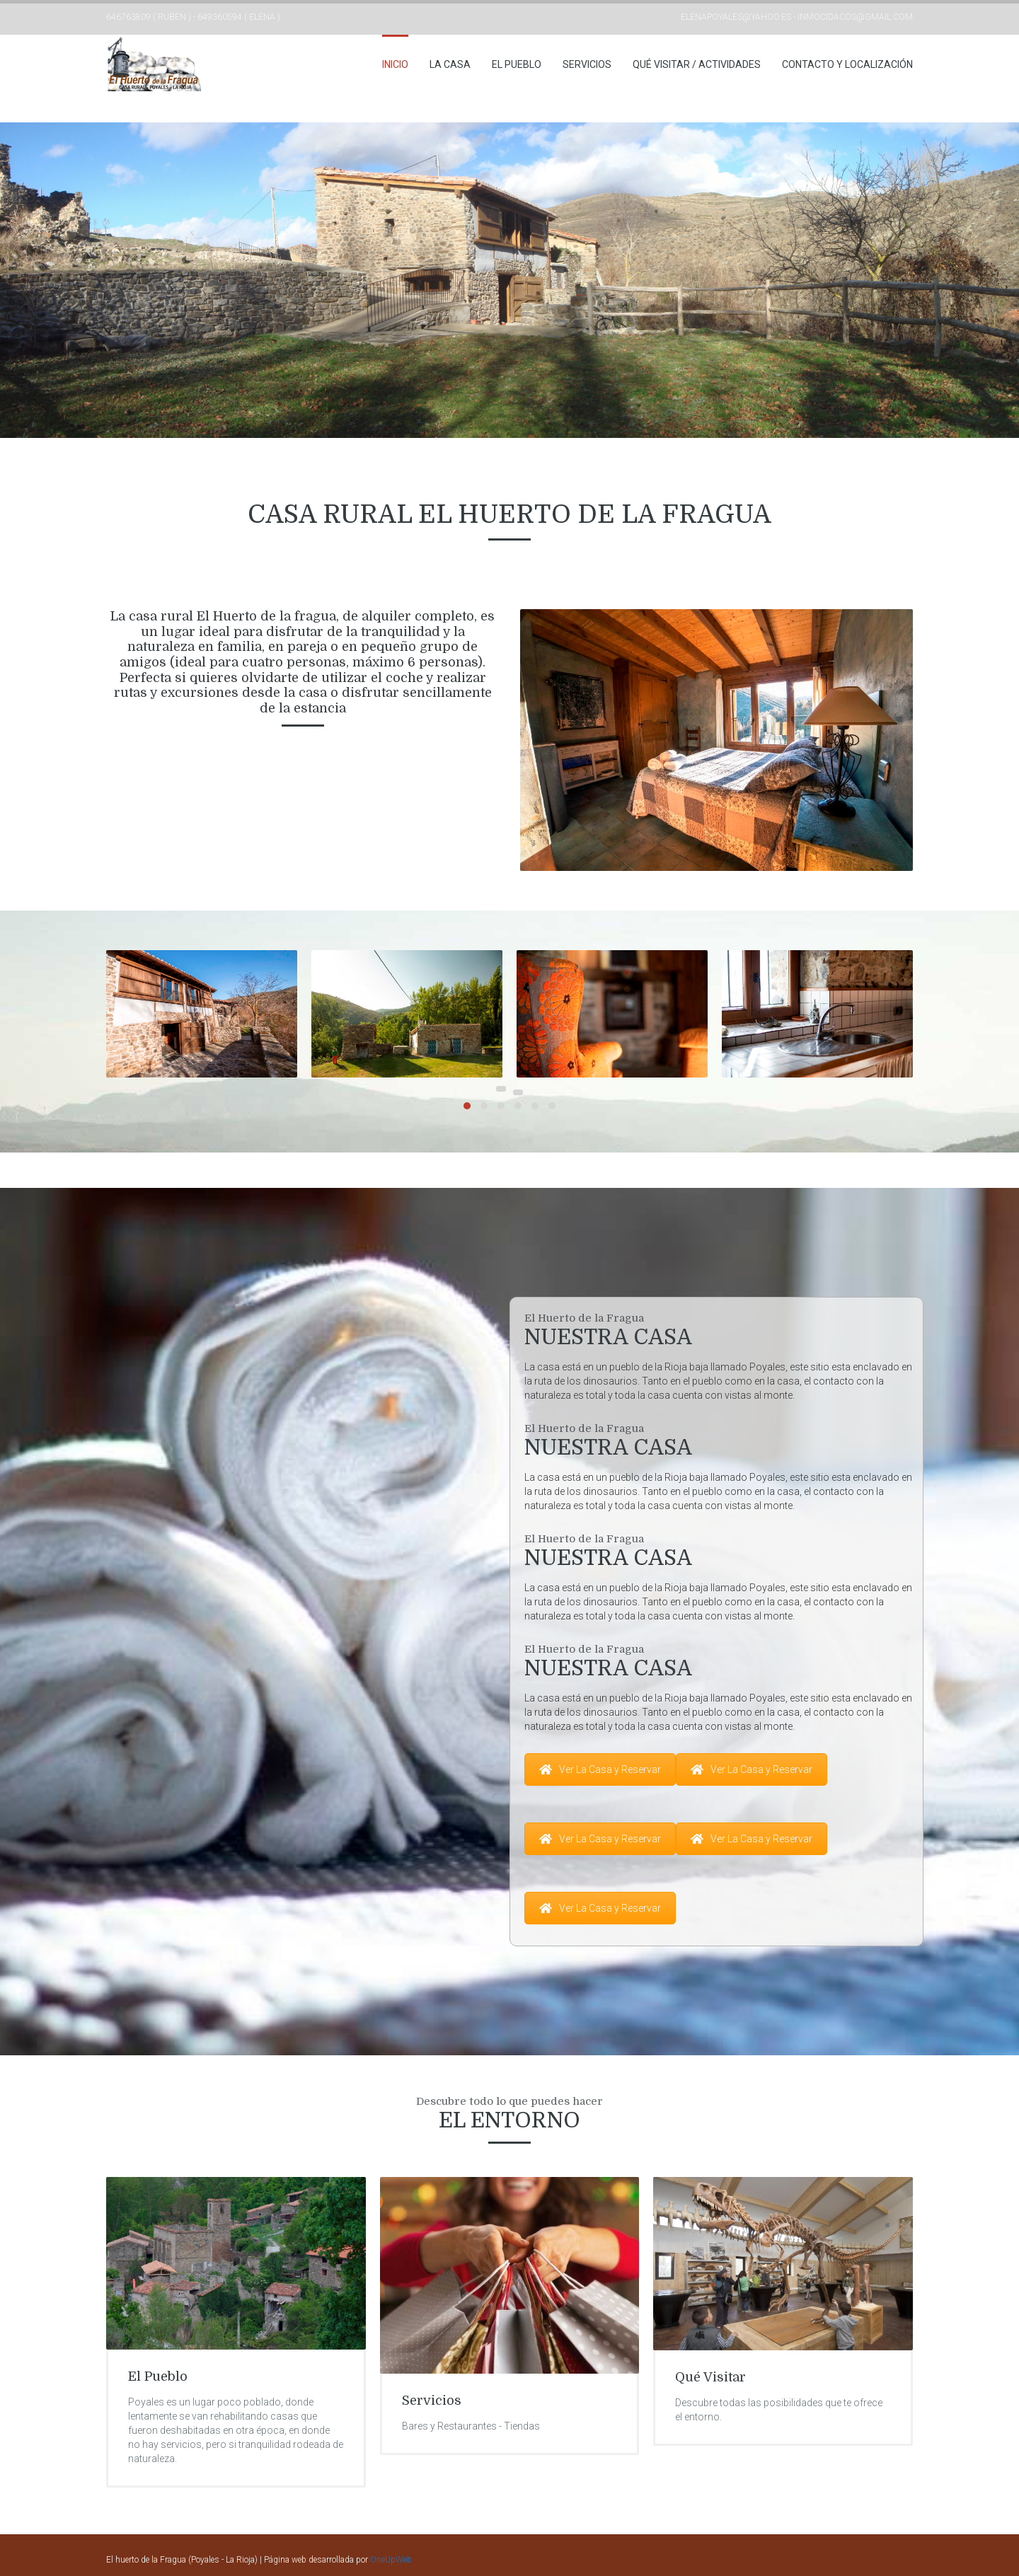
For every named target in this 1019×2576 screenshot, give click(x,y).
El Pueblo (516, 64)
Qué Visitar (710, 2377)
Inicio (395, 64)
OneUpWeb (391, 2560)
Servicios (587, 64)
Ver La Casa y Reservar (600, 1769)
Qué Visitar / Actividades (697, 64)
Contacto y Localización (847, 64)
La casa (450, 64)
